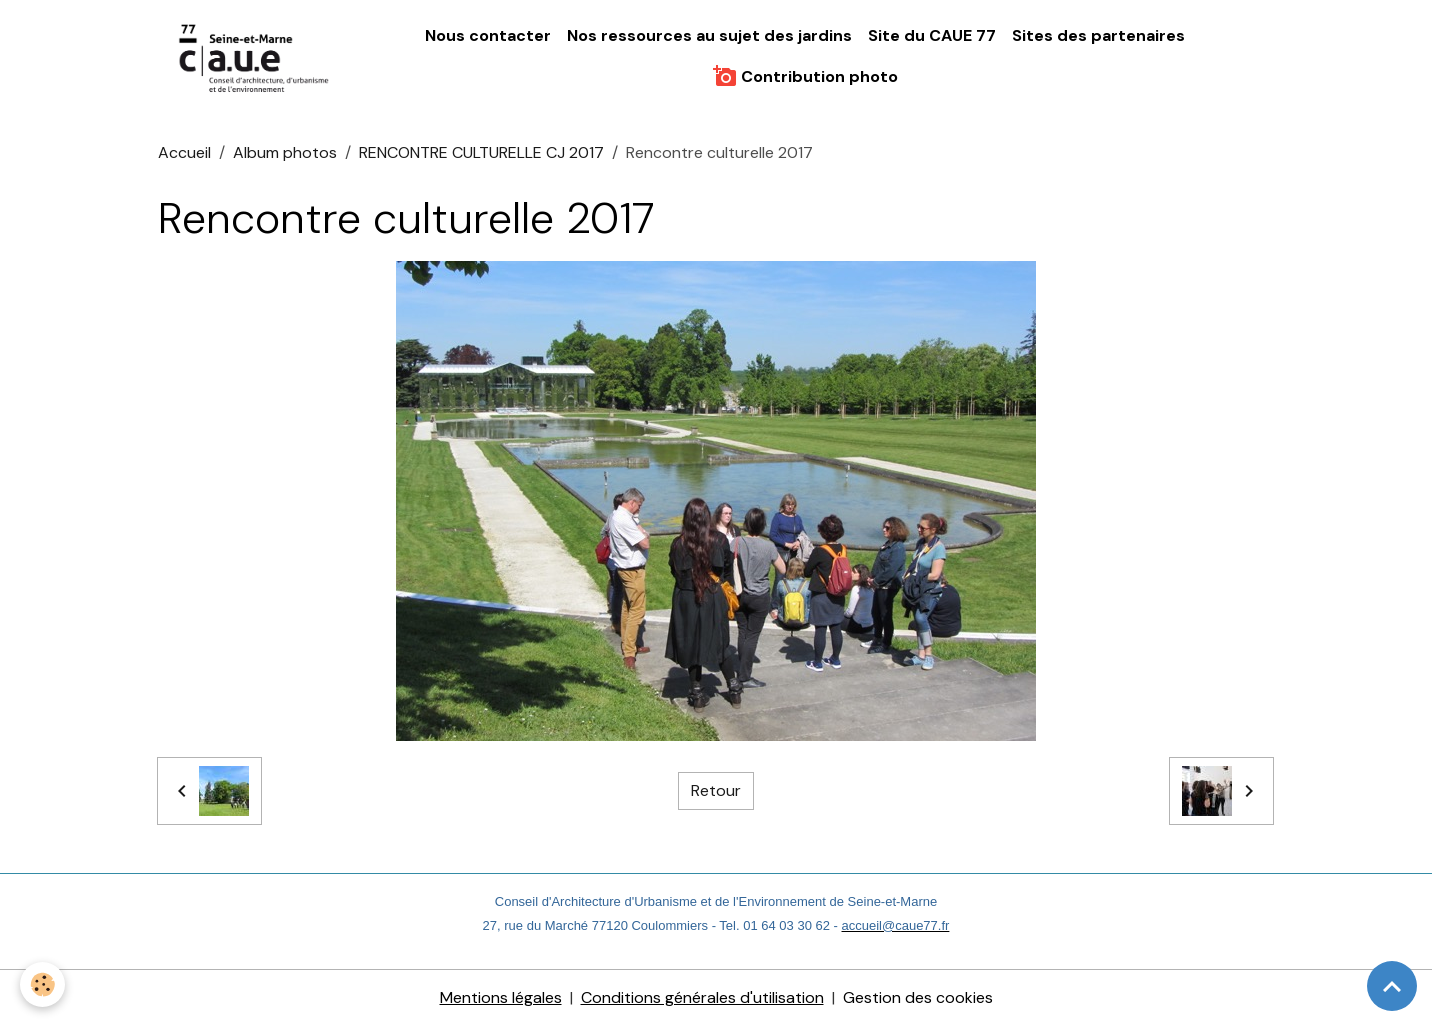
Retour (716, 790)
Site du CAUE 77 (932, 35)
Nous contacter (488, 35)
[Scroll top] (1392, 986)
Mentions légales (501, 997)
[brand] (255, 57)
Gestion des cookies (918, 997)
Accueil (184, 152)
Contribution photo (805, 76)
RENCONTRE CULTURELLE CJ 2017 (481, 152)
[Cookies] (42, 984)
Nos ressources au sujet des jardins (709, 35)
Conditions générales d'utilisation (702, 997)
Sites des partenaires (1098, 35)
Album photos (285, 152)
